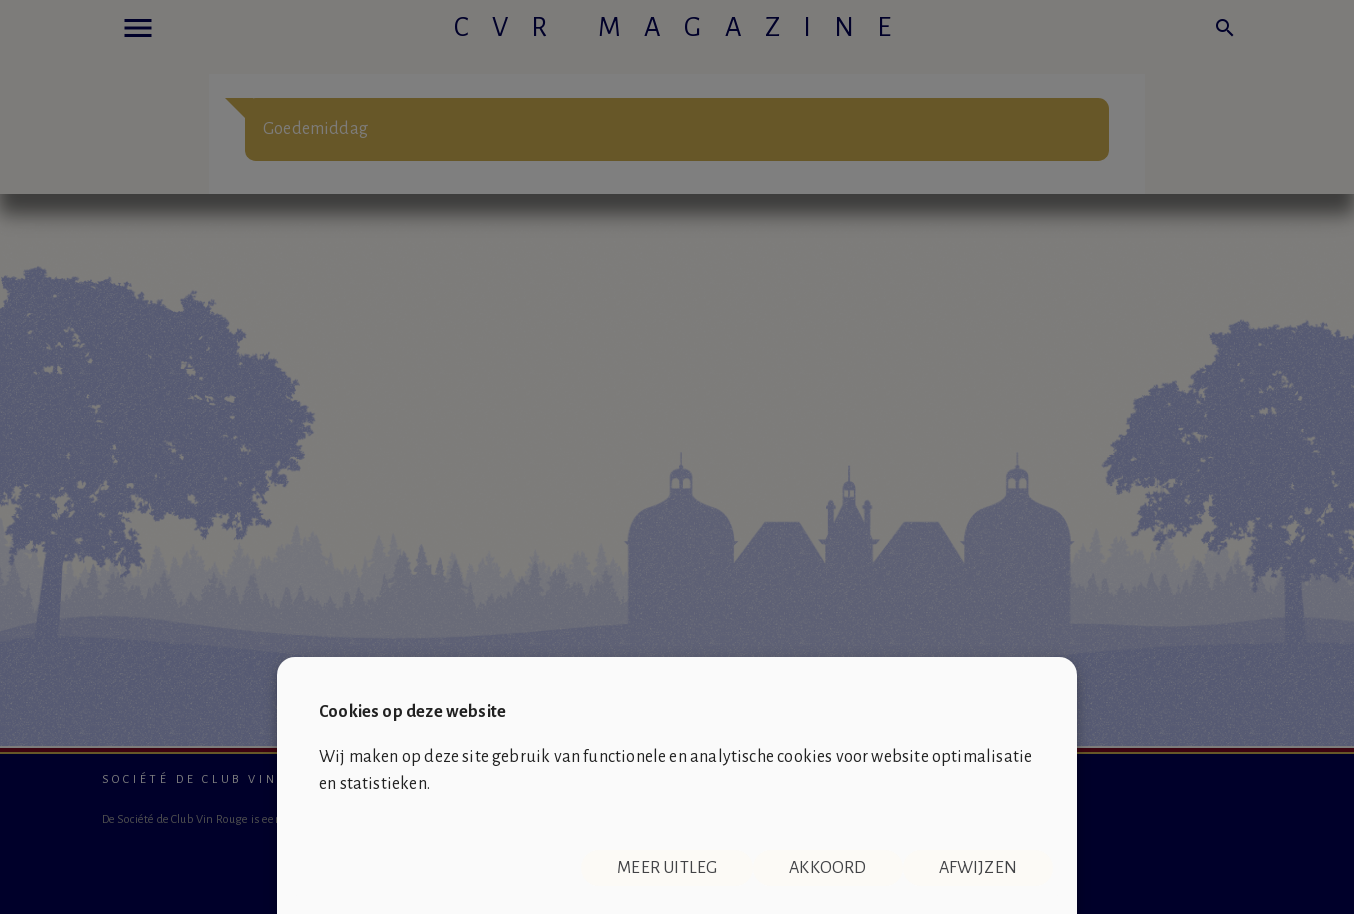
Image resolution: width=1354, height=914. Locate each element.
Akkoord (827, 868)
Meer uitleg (667, 868)
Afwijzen (978, 868)
